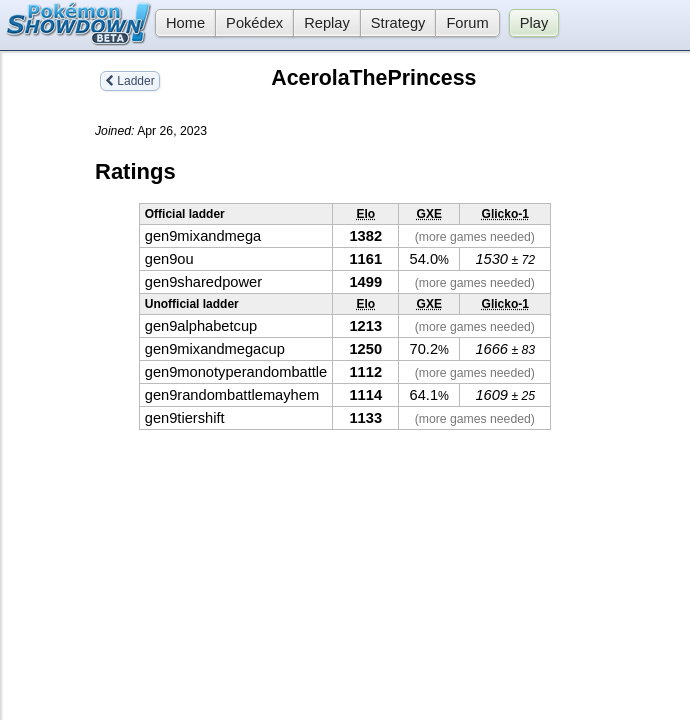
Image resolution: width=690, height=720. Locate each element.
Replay (327, 23)
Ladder (130, 81)
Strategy (398, 23)
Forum (467, 23)
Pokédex (254, 23)
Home (180, 23)
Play (534, 23)
